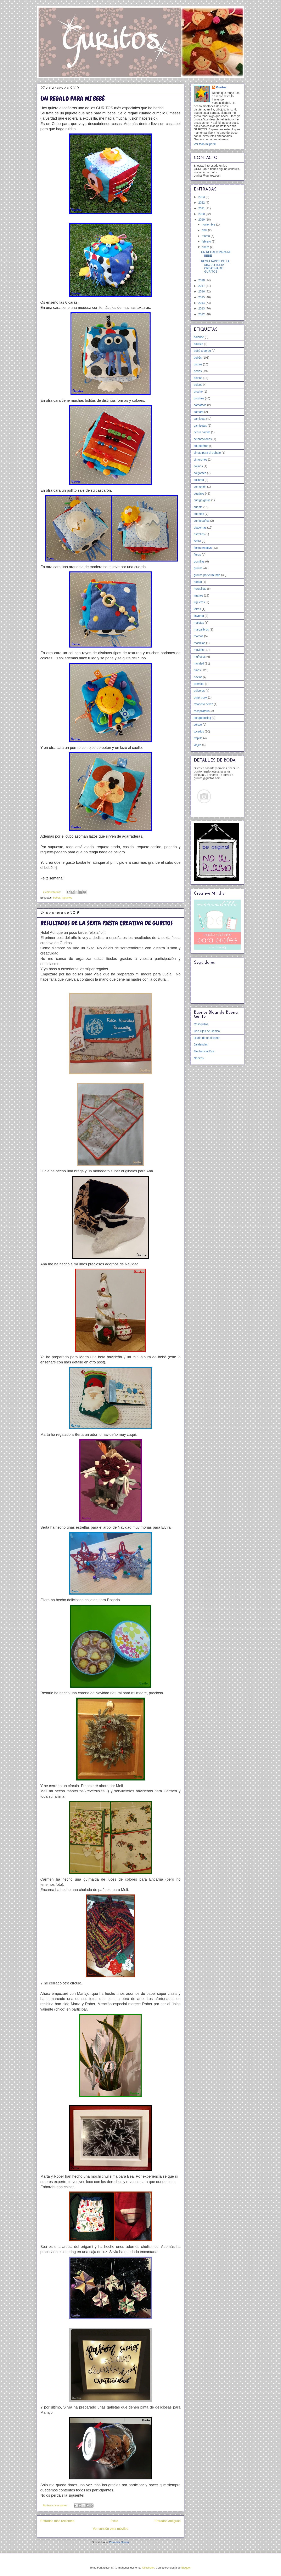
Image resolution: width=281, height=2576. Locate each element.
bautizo (198, 344)
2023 (202, 197)
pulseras (199, 690)
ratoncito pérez (203, 704)
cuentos (199, 513)
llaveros (199, 615)
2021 (202, 208)
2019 (202, 219)
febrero (207, 241)
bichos (198, 364)
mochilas (199, 643)
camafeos (200, 405)
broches (199, 398)
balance (199, 337)
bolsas (198, 378)
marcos (198, 636)
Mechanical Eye (204, 1051)
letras (197, 609)
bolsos (198, 384)
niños (197, 670)
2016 (202, 291)
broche (198, 391)
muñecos (200, 656)
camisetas (200, 425)
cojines (198, 466)
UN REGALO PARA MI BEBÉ (72, 99)
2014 (202, 302)
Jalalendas (201, 1044)
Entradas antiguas (167, 2521)
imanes (198, 595)
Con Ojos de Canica (207, 1031)
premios (199, 683)
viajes (197, 745)
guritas (198, 568)
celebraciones (203, 439)
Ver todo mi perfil (205, 144)
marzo (206, 236)
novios (198, 677)
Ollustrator (148, 2567)
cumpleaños (202, 520)
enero (206, 247)
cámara (199, 412)
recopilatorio (202, 711)
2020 (202, 214)
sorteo (198, 724)
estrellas (199, 534)
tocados (199, 731)
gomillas (199, 561)
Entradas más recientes (57, 2521)
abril (205, 230)
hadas (198, 581)
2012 (202, 314)
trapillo (198, 738)
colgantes (200, 473)
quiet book (200, 697)
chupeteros (201, 446)
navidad (199, 663)
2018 (202, 280)
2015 (202, 297)
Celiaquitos (201, 1024)
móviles (199, 649)
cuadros (199, 493)
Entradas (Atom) (119, 2542)
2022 (202, 202)
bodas (198, 371)
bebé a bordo (202, 350)
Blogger (185, 2567)
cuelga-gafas (202, 500)
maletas (199, 622)
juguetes (67, 897)
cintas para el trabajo (207, 452)
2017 (202, 285)
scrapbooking (202, 717)
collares (199, 479)
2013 (202, 308)
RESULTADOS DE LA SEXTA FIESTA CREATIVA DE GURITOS (106, 923)
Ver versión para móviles (110, 2528)
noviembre (209, 224)
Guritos (221, 87)
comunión (200, 486)
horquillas (200, 588)
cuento (198, 507)
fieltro (197, 541)
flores (197, 554)
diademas (200, 527)
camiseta (200, 418)
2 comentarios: (52, 892)
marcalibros (201, 629)
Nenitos (199, 1058)
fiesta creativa (203, 547)
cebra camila (202, 432)
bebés (56, 897)
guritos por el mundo (207, 575)
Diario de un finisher (207, 1037)
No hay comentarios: (56, 2505)
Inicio (114, 2521)
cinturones (200, 459)
